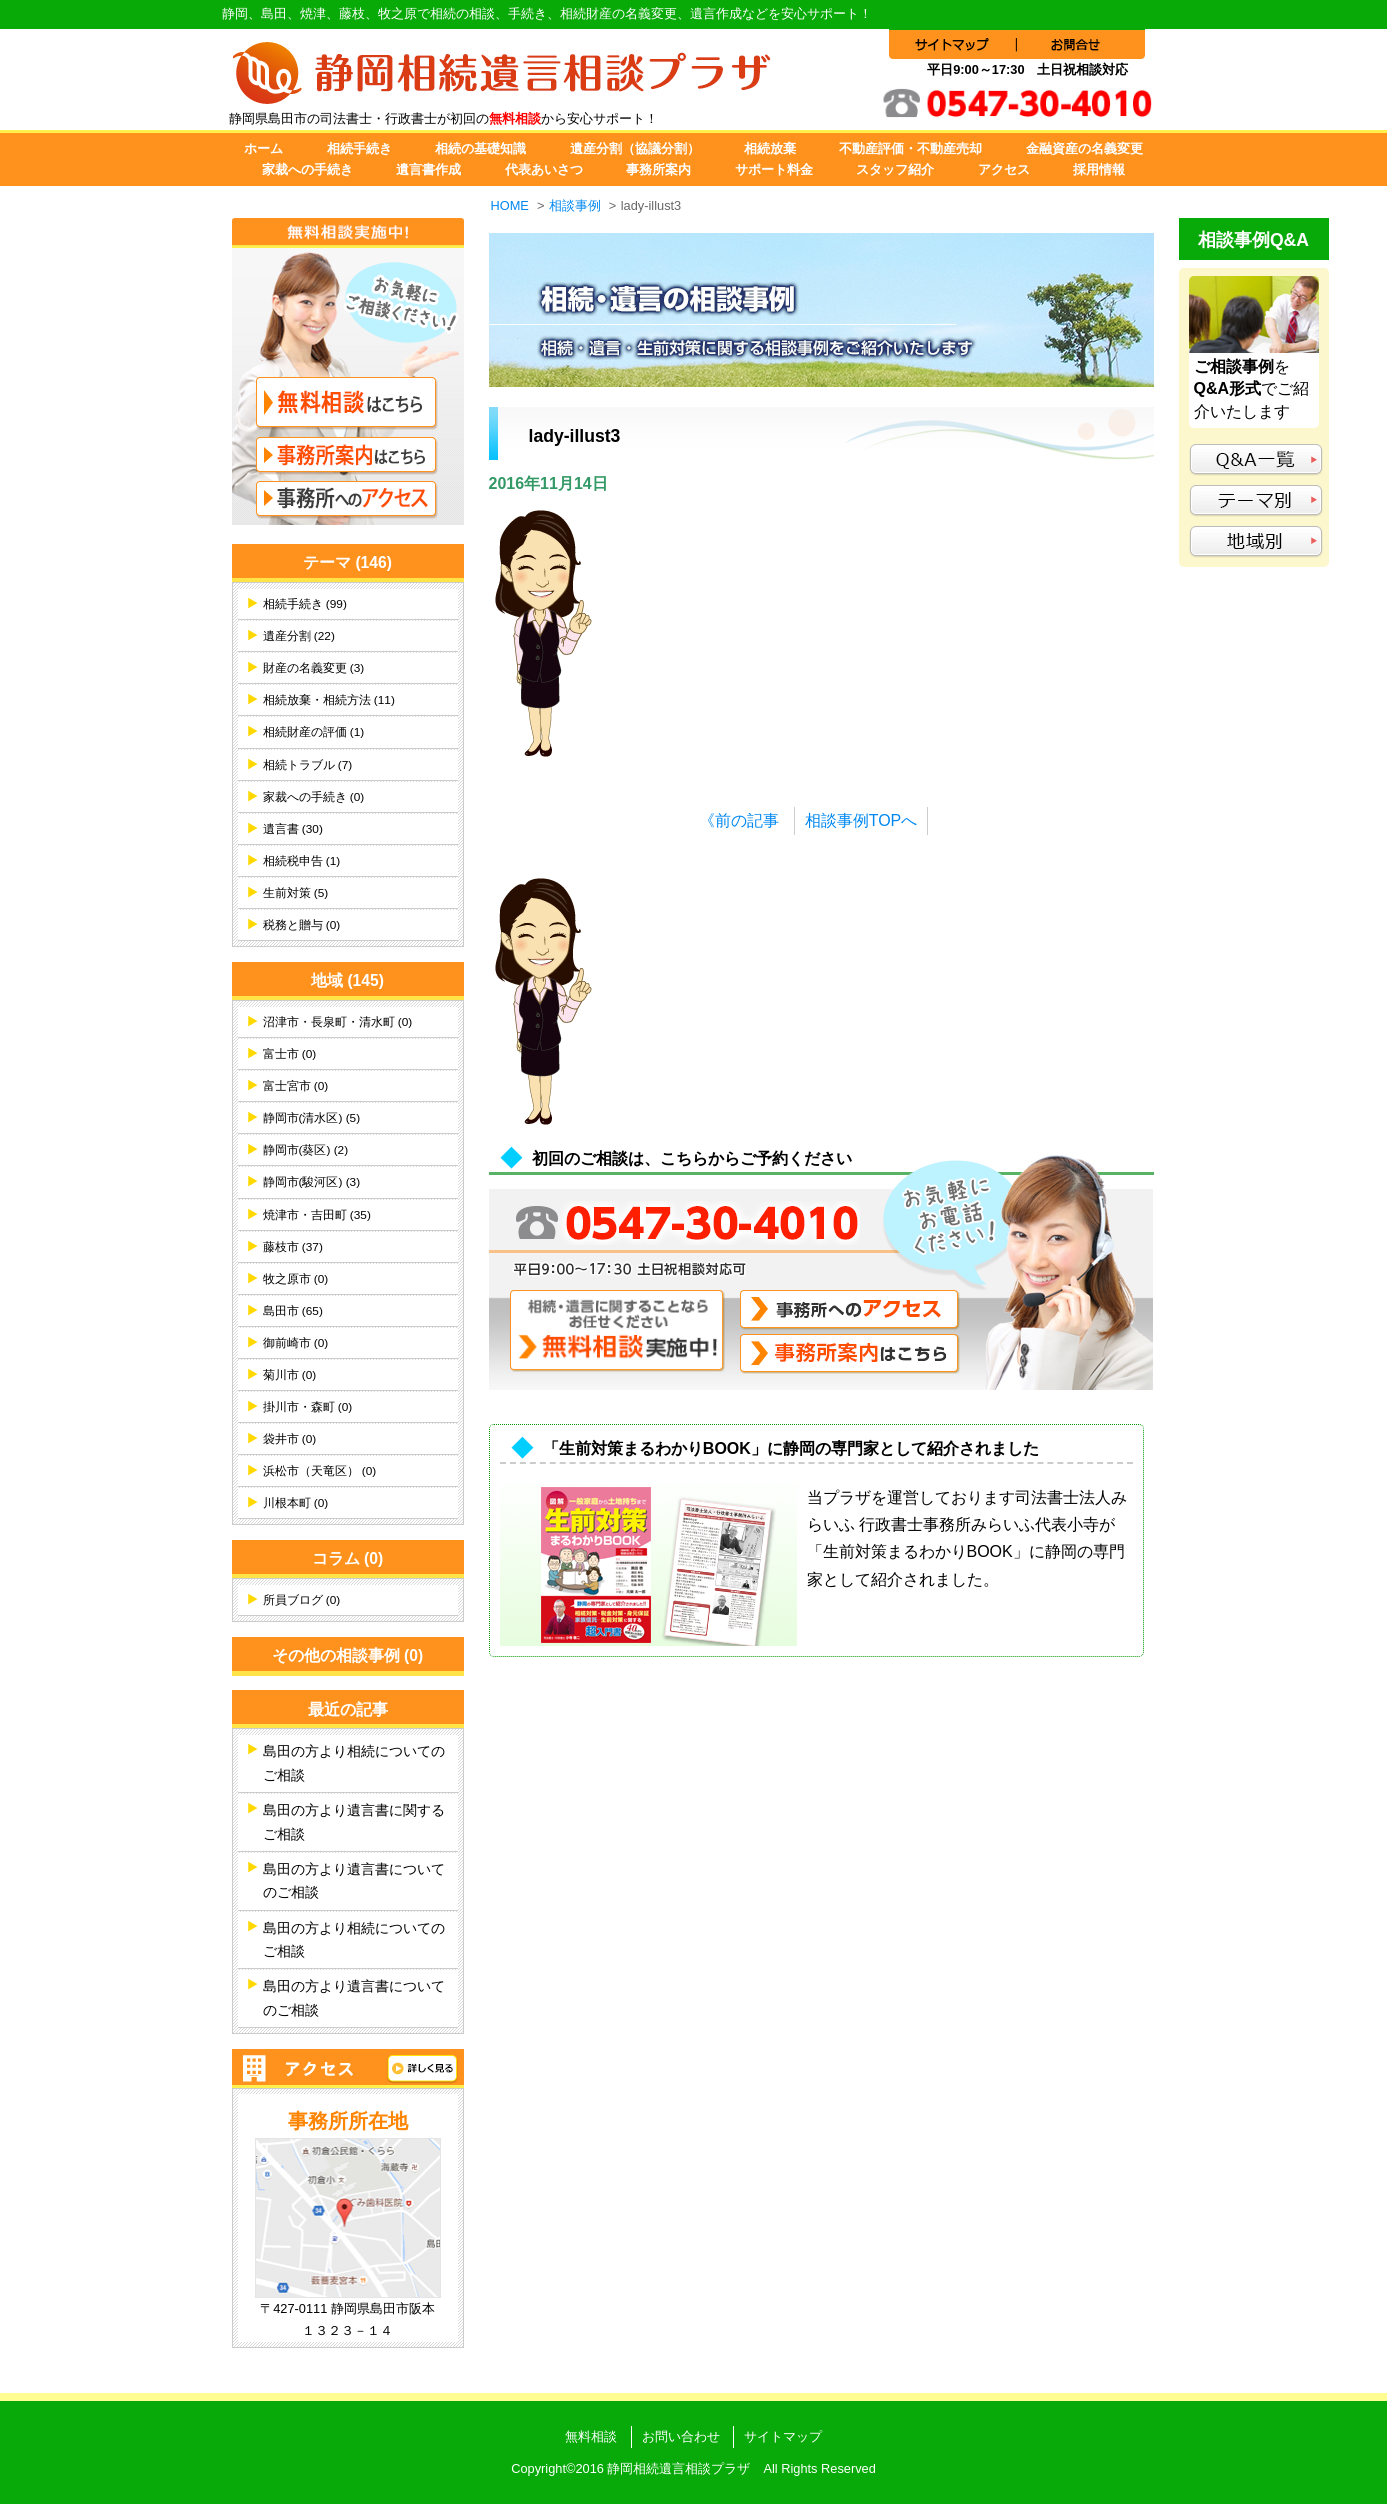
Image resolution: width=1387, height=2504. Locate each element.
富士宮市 (296, 1086)
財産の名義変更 (314, 668)
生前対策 (296, 893)
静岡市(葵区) (306, 1150)
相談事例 (575, 205)
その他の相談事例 (348, 1655)
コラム (348, 1558)
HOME (510, 205)
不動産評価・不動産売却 (910, 148)
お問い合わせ (681, 2436)
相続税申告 (302, 861)
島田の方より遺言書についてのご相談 (354, 1881)
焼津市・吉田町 (317, 1215)
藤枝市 (293, 1247)
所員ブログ (302, 1600)
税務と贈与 (302, 925)
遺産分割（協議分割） (635, 148)
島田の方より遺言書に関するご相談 (354, 1822)
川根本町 (296, 1503)
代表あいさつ (544, 169)
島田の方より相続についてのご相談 (354, 1763)
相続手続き (359, 148)
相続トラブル (308, 765)
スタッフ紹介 (895, 169)
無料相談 (591, 2436)
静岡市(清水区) (312, 1118)
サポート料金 (774, 169)
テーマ (347, 562)
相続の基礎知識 (480, 148)
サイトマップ (783, 2436)
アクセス (1004, 169)
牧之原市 (296, 1279)
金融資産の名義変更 (1084, 148)
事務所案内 (658, 169)
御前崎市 (296, 1343)
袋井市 (290, 1439)
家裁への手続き (307, 169)
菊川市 (290, 1375)
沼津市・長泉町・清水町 (338, 1022)
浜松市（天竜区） (320, 1471)
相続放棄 (770, 148)
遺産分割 (299, 636)
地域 (347, 980)
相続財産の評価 (314, 732)
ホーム (263, 148)
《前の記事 (739, 820)
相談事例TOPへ (861, 820)
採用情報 (1099, 169)
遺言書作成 (428, 169)
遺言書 (293, 829)
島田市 (293, 1311)
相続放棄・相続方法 (329, 700)
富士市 (290, 1054)
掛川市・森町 (308, 1407)
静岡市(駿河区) (312, 1182)
